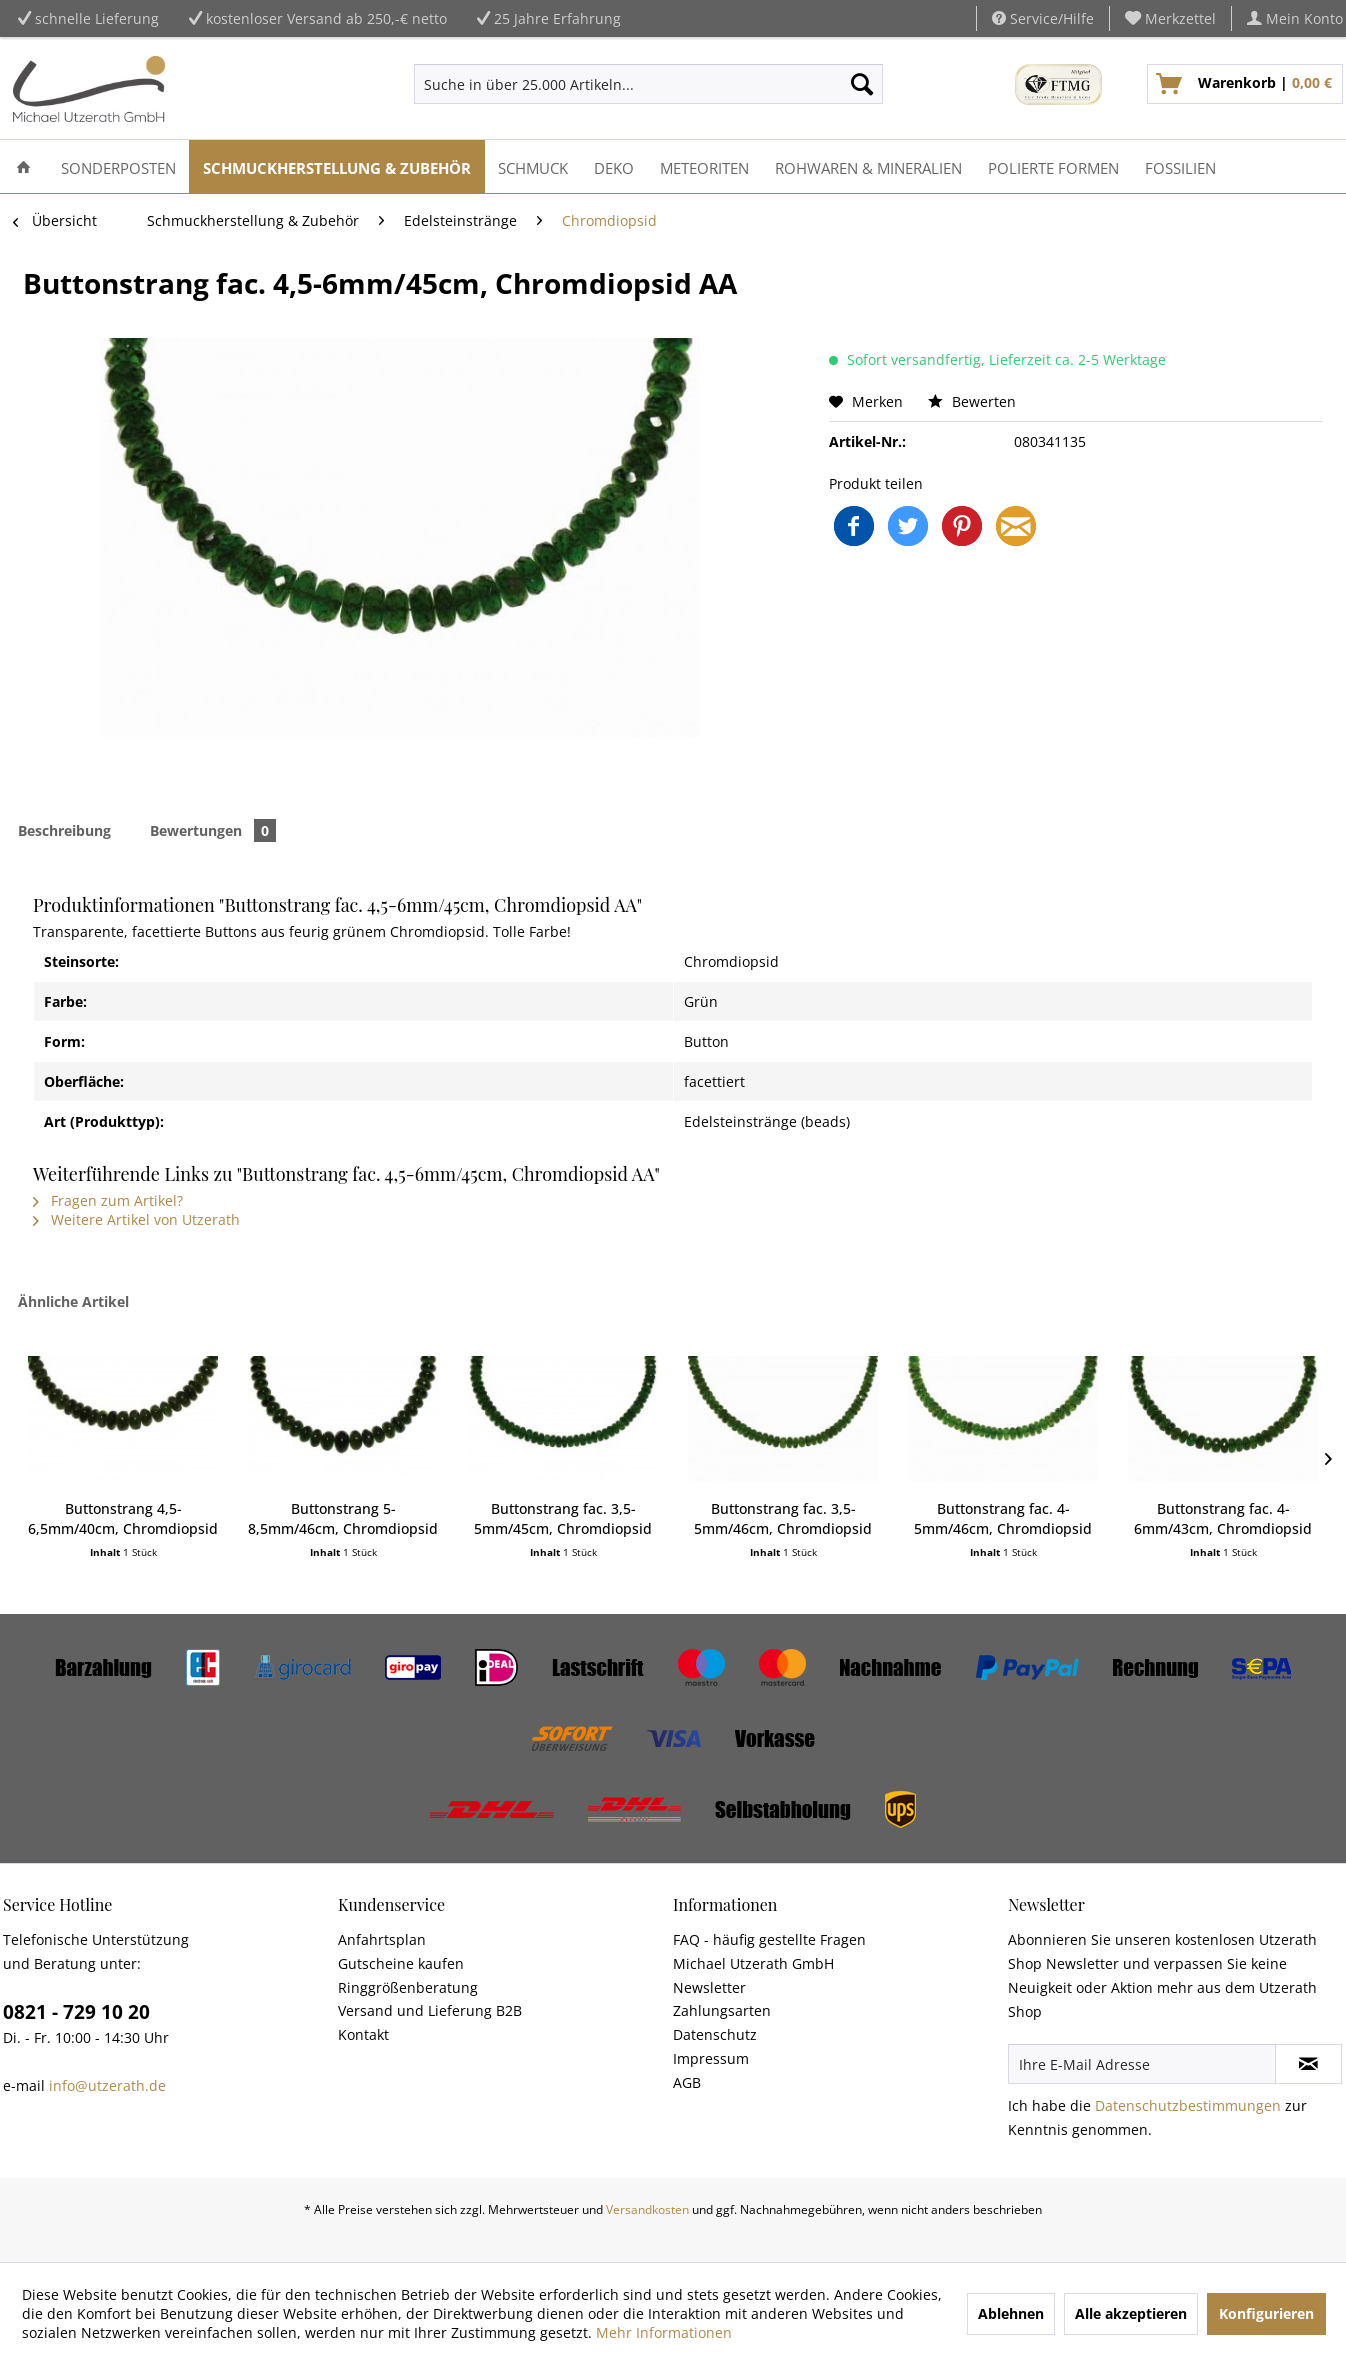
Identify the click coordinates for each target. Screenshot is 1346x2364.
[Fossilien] (1180, 166)
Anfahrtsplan (382, 1939)
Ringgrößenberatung (408, 1987)
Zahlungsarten (722, 2010)
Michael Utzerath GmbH (753, 1963)
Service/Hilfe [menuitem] (1043, 18)
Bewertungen (213, 830)
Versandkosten (647, 2209)
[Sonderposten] (118, 166)
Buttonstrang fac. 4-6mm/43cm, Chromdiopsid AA (1223, 1519)
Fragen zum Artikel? (108, 1200)
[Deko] (614, 166)
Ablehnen (1011, 2313)
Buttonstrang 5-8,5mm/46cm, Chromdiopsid (343, 1518)
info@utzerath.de (107, 2085)
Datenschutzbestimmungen (1188, 2105)
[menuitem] (1171, 18)
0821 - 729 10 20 (76, 2012)
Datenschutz (715, 2034)
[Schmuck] (533, 166)
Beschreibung (64, 830)
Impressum (711, 2058)
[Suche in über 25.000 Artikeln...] (648, 84)
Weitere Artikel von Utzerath (136, 1219)
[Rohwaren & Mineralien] (868, 166)
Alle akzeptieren (1131, 2313)
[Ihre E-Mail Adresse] (1142, 2064)
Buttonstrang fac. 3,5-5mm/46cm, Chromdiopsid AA (783, 1519)
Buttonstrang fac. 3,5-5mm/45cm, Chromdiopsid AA (563, 1519)
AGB (687, 2082)
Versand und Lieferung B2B (430, 2010)
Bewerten (972, 401)
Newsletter (709, 1987)
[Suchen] (862, 84)
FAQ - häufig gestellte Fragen (769, 1939)
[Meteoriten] (704, 166)
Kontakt (363, 2034)
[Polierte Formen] (1053, 166)
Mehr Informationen (664, 2332)
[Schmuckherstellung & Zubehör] (337, 166)
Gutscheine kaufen (401, 1963)
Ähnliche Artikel (73, 1301)
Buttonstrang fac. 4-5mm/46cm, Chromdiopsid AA (1003, 1519)
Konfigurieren (1266, 2313)
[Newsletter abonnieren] (1308, 2064)
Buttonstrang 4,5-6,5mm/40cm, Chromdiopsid (123, 1518)
